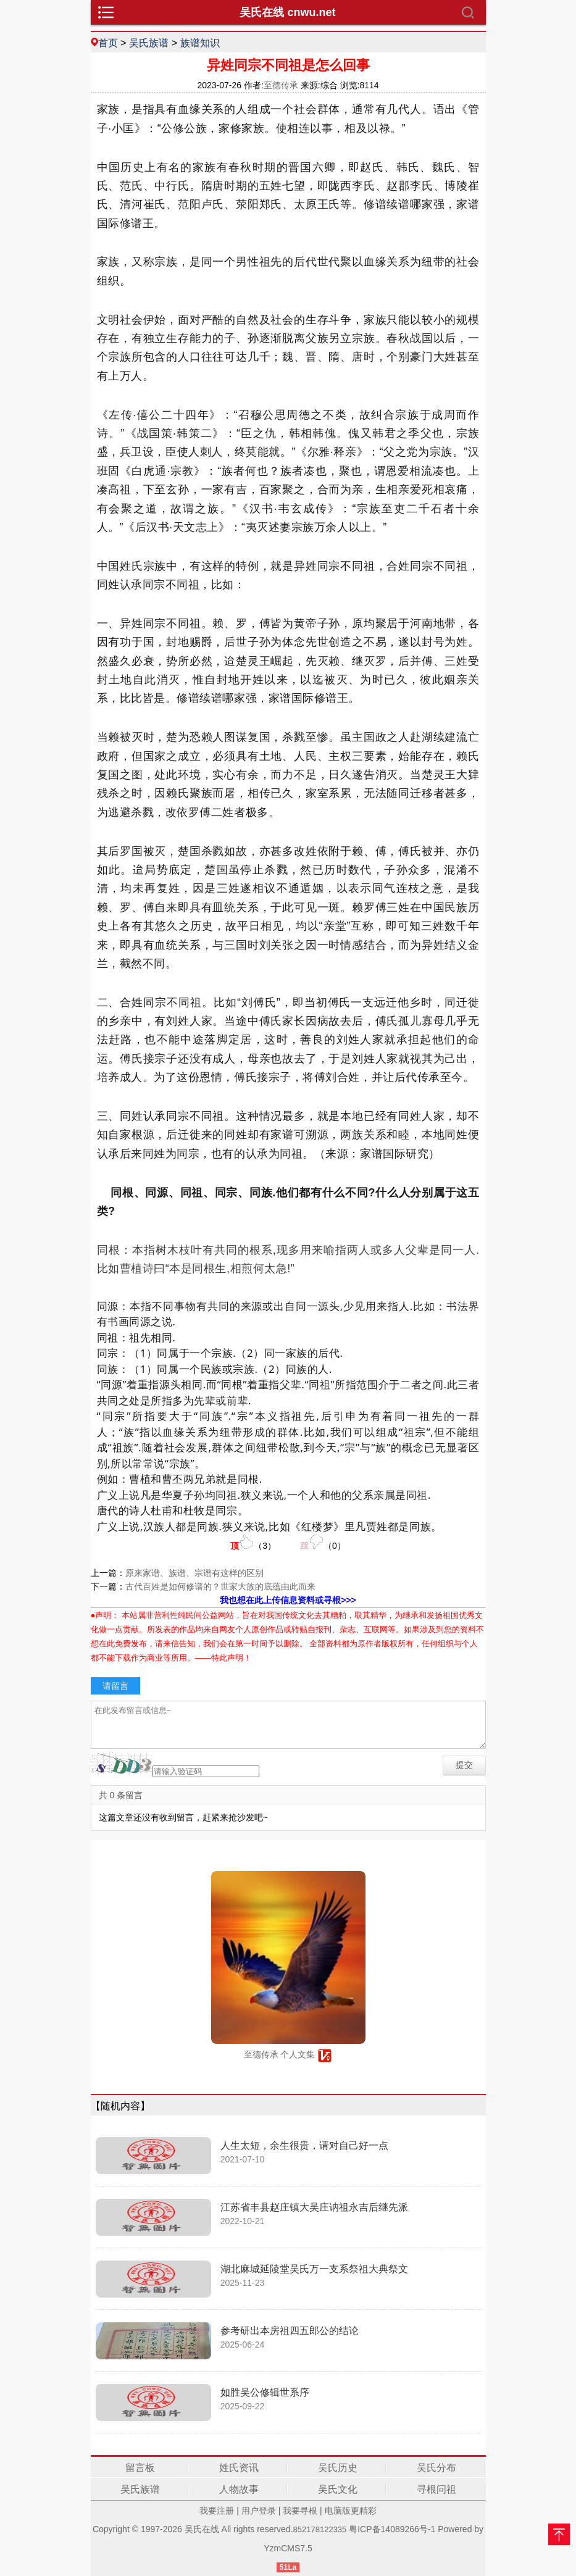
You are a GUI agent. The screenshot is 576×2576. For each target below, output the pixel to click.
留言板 (140, 2467)
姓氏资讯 (239, 2467)
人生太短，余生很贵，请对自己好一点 (304, 2145)
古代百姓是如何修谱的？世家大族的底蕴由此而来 (220, 1586)
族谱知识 (200, 42)
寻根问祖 (436, 2489)
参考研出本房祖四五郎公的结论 (289, 2330)
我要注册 (216, 2511)
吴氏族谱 (149, 42)
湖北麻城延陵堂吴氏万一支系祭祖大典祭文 (314, 2269)
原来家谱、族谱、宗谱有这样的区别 (194, 1573)
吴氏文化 (337, 2489)
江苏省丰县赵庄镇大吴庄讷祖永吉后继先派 (314, 2207)
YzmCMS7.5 (288, 2548)
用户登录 (258, 2511)
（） (253, 1542)
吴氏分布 (436, 2467)
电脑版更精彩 (351, 2511)
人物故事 (239, 2489)
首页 (108, 42)
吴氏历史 (337, 2467)
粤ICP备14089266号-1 (392, 2529)
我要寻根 (300, 2511)
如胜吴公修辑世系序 (264, 2392)
